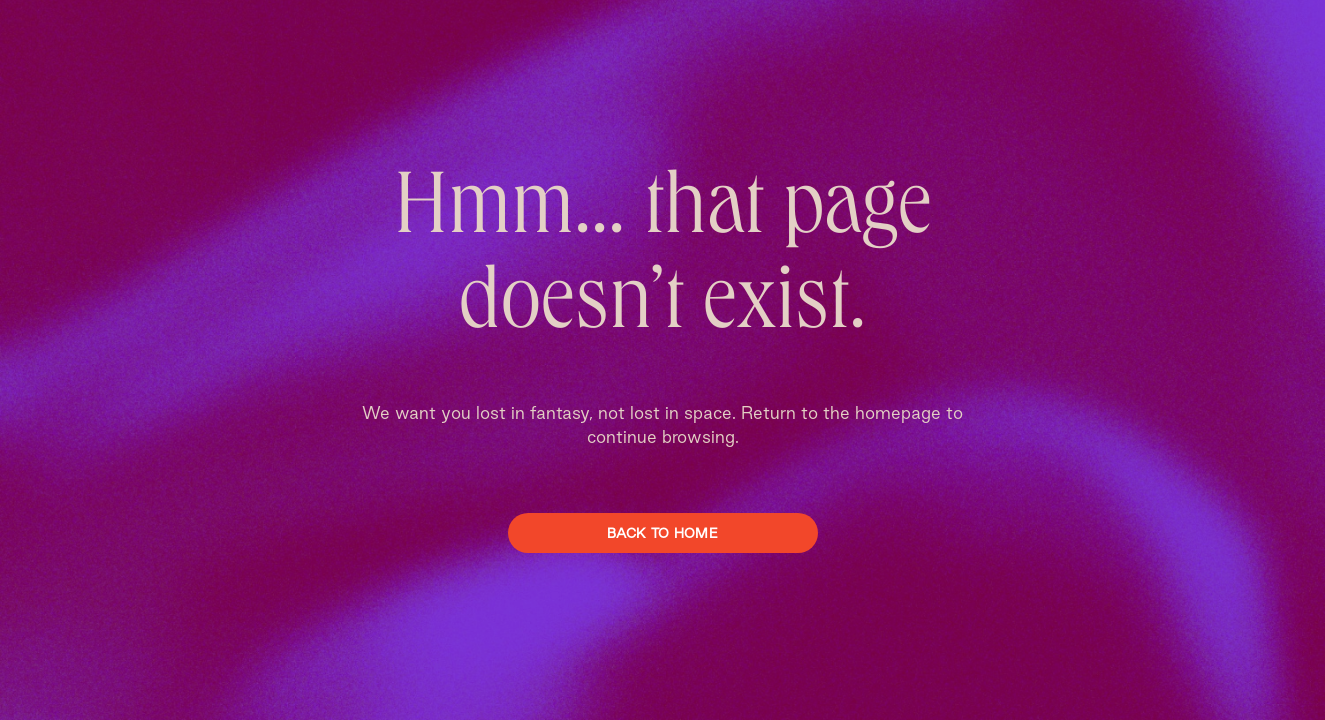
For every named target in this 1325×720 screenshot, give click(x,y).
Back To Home (662, 533)
